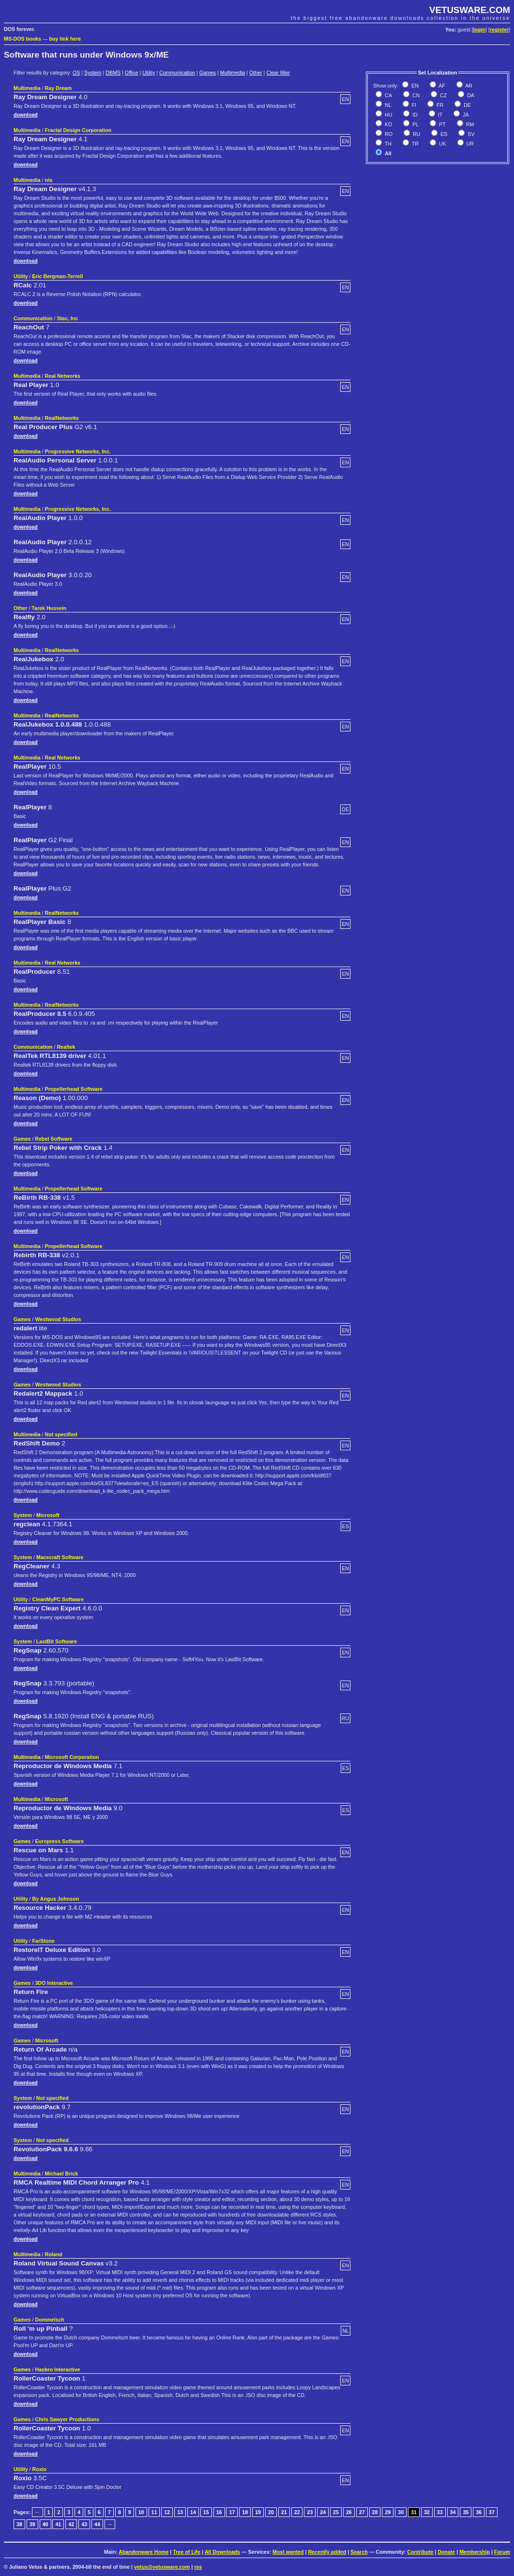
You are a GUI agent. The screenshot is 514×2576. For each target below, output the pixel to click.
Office (131, 72)
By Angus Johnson (55, 1899)
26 (349, 2512)
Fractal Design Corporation (78, 130)
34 (453, 2512)
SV (470, 134)
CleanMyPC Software (58, 1599)
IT (439, 115)
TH (387, 144)
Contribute (420, 2552)
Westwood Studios (58, 1319)
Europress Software (59, 1841)
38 (19, 2524)
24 (323, 2512)
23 (310, 2512)
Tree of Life (186, 2552)
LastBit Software (56, 1641)
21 (284, 2512)
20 (271, 2512)
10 (141, 2512)
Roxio (39, 2469)
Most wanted (288, 2552)
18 (245, 2512)
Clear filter (278, 72)
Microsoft (48, 1515)
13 (180, 2512)
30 (401, 2512)
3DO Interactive (54, 1983)
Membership (474, 2552)
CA (387, 95)
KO (387, 124)
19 (258, 2512)
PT (442, 124)
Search (359, 2552)
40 (45, 2524)
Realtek (66, 1047)
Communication (177, 72)
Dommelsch (49, 2320)
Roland (53, 2254)
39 (32, 2524)
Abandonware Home (143, 2552)
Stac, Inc (67, 318)
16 (219, 2512)
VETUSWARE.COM (469, 10)
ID (414, 115)
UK (442, 144)
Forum (502, 2552)
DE (466, 105)
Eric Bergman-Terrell (57, 276)
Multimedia (232, 72)
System (93, 72)
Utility (148, 72)
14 (193, 2512)
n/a (48, 180)
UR (469, 144)
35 (466, 2512)
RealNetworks (62, 418)
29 (388, 2512)
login (479, 29)
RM (469, 124)
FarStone (43, 1941)
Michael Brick (61, 2173)
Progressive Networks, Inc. (78, 451)
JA (465, 115)
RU (415, 134)
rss (198, 2567)
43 (84, 2524)
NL (387, 105)
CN (415, 95)
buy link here (65, 39)
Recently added (327, 2552)
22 (297, 2512)
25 (336, 2512)
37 (492, 2512)
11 (154, 2512)
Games (207, 72)
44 (97, 2524)
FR (439, 105)
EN (414, 86)
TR (414, 144)
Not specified (61, 1434)
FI (413, 105)
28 (375, 2512)
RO (388, 134)
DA (470, 95)
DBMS (113, 72)
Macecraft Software (60, 1557)
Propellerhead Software (74, 1089)
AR (468, 86)
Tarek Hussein (48, 608)
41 (58, 2524)
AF (441, 86)
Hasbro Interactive (57, 2369)
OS (76, 72)
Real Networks (62, 376)
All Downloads (222, 2552)
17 (232, 2512)
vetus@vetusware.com (162, 2567)
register (499, 29)
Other (255, 72)
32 (427, 2512)
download (26, 115)
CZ (442, 95)
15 (206, 2512)
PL (415, 124)
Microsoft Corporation (72, 1757)
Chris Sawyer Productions (67, 2419)
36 (479, 2512)
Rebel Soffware (53, 1139)
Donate (446, 2552)
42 (71, 2524)
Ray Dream (58, 88)
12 (167, 2512)
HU (387, 115)
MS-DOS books (22, 39)
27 (362, 2512)
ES (443, 134)
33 (440, 2512)
